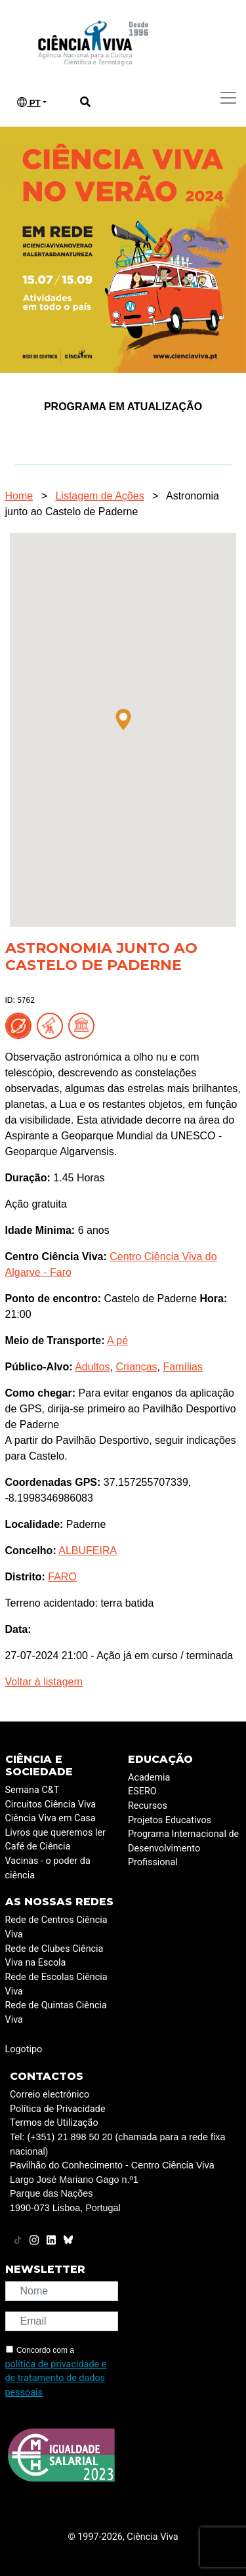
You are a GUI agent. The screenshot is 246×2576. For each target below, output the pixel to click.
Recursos (147, 1805)
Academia (149, 1777)
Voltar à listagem (44, 1681)
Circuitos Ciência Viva (50, 1804)
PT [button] (29, 102)
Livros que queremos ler (55, 1832)
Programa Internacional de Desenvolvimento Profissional (183, 1848)
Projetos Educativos (169, 1820)
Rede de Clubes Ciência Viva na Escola (54, 1956)
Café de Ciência (38, 1846)
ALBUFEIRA (87, 1550)
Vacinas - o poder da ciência (48, 1868)
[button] (123, 719)
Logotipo (24, 2049)
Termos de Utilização (54, 2122)
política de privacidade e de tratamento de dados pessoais (56, 2378)
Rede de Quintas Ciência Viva (56, 2012)
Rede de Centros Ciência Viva (56, 1927)
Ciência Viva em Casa (50, 1818)
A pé (117, 1340)
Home (19, 495)
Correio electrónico (49, 2094)
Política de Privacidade (58, 2109)
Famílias (182, 1366)
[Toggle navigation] (228, 98)
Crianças (136, 1366)
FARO (62, 1576)
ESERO (142, 1791)
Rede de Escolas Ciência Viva (56, 1984)
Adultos (92, 1366)
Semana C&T (32, 1790)
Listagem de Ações (99, 495)
